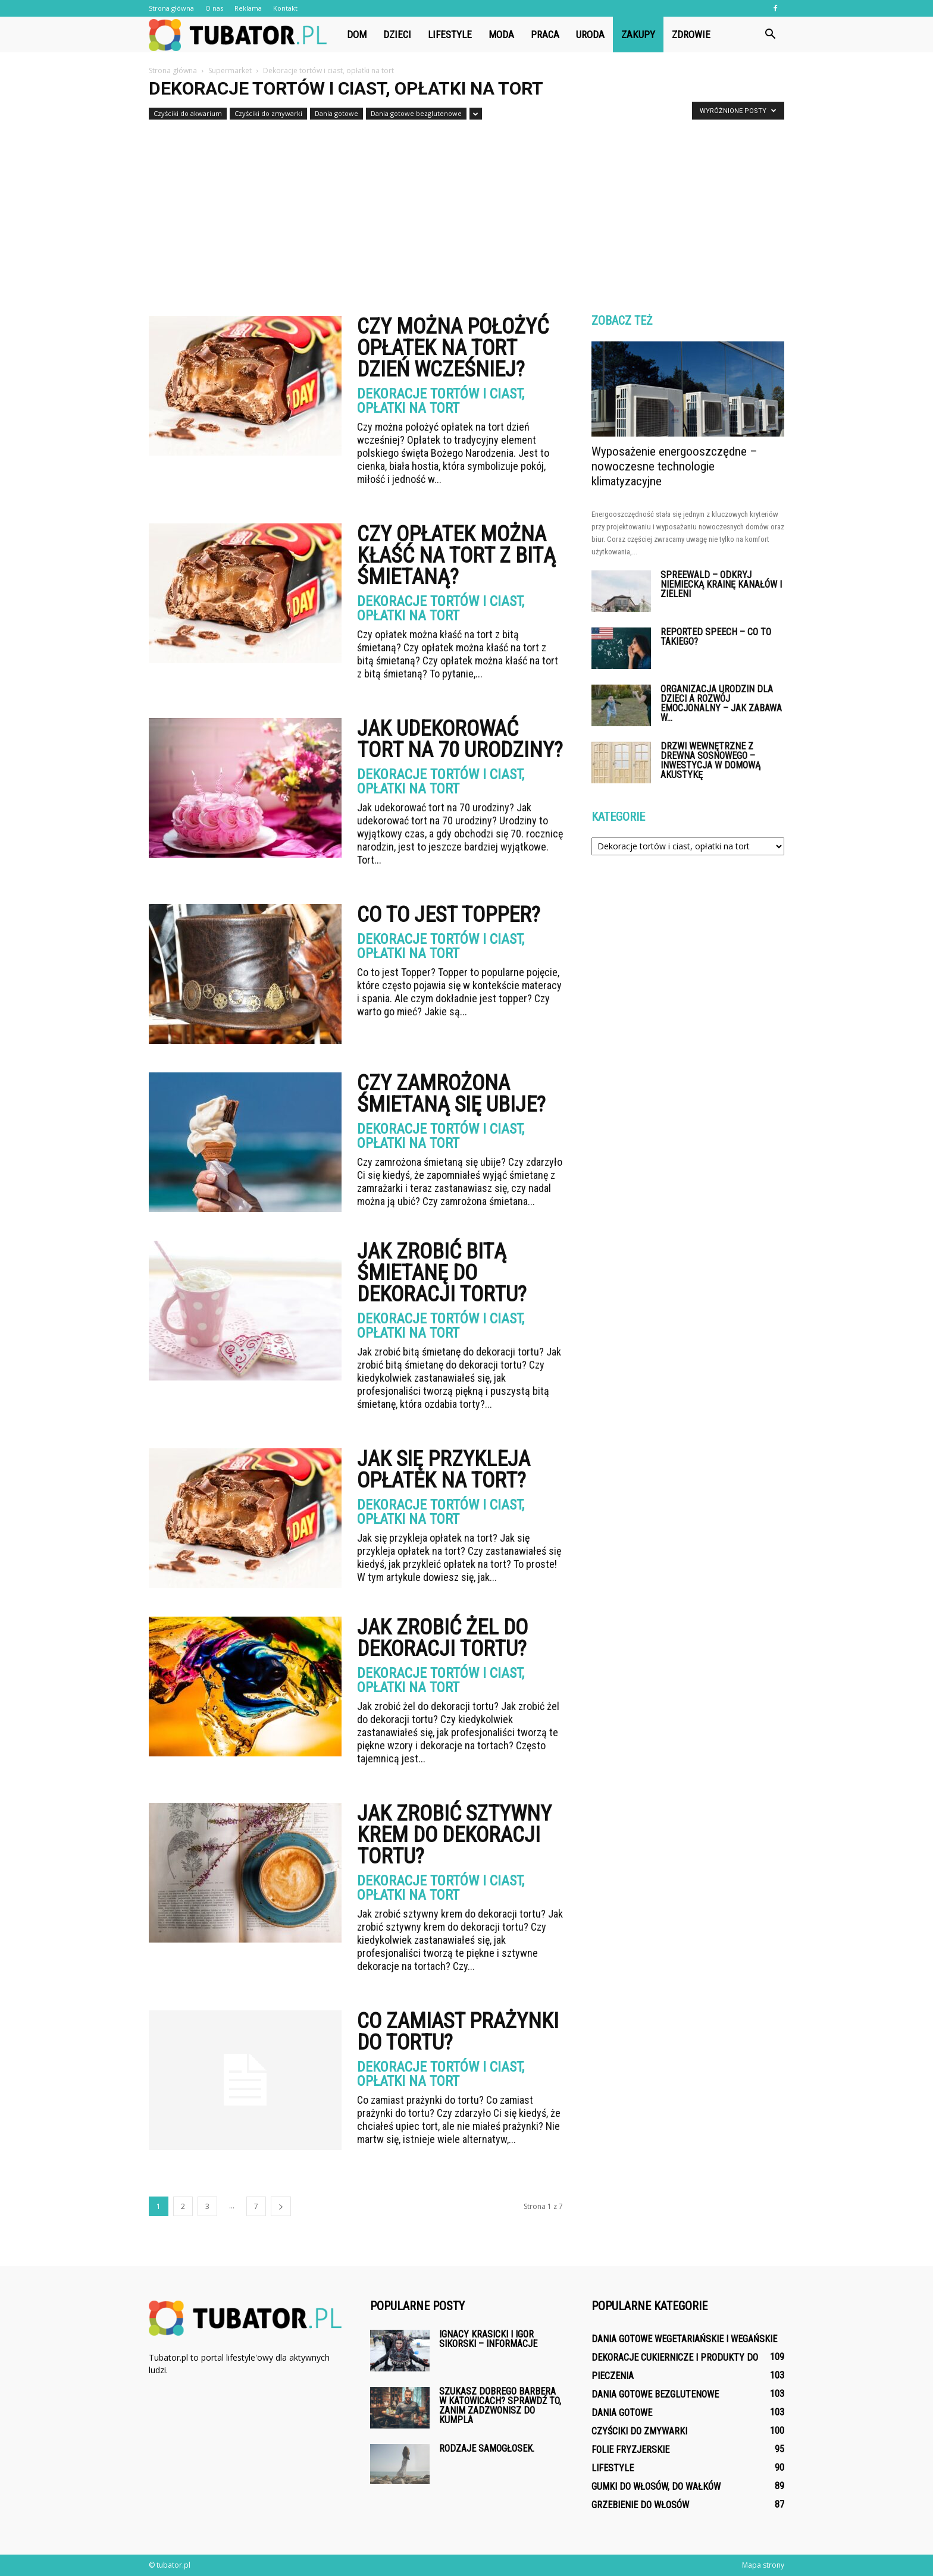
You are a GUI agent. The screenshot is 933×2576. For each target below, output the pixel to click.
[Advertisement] (466, 213)
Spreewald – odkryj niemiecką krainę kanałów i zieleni (721, 584)
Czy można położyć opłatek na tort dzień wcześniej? (453, 348)
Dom (357, 34)
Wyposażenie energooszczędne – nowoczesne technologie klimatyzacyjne (674, 466)
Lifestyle (450, 34)
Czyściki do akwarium (188, 113)
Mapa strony (763, 2565)
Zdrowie (691, 34)
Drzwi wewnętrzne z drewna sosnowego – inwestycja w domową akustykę (710, 760)
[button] (770, 34)
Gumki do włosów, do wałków (656, 2486)
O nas (214, 8)
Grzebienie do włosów (640, 2505)
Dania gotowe (336, 113)
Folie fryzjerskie (630, 2449)
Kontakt (285, 8)
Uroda (590, 34)
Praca (545, 34)
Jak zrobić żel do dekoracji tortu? (442, 1638)
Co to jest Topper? (448, 914)
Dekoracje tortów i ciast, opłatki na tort (440, 401)
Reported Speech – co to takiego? (715, 636)
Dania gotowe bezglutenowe (416, 113)
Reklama (248, 8)
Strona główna (171, 8)
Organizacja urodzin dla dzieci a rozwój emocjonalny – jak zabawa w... (721, 703)
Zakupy (638, 34)
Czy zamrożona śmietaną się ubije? (451, 1094)
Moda (501, 34)
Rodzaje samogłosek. (486, 2448)
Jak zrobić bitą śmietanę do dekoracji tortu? (442, 1273)
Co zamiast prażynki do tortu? (458, 2032)
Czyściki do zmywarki (268, 113)
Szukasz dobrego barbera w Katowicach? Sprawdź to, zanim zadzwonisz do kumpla (500, 2406)
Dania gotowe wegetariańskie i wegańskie (684, 2339)
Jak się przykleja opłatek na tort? (443, 1470)
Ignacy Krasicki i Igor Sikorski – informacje (488, 2339)
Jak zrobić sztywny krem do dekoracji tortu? (454, 1835)
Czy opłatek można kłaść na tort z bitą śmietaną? (456, 555)
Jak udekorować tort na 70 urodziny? (460, 739)
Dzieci (397, 34)
